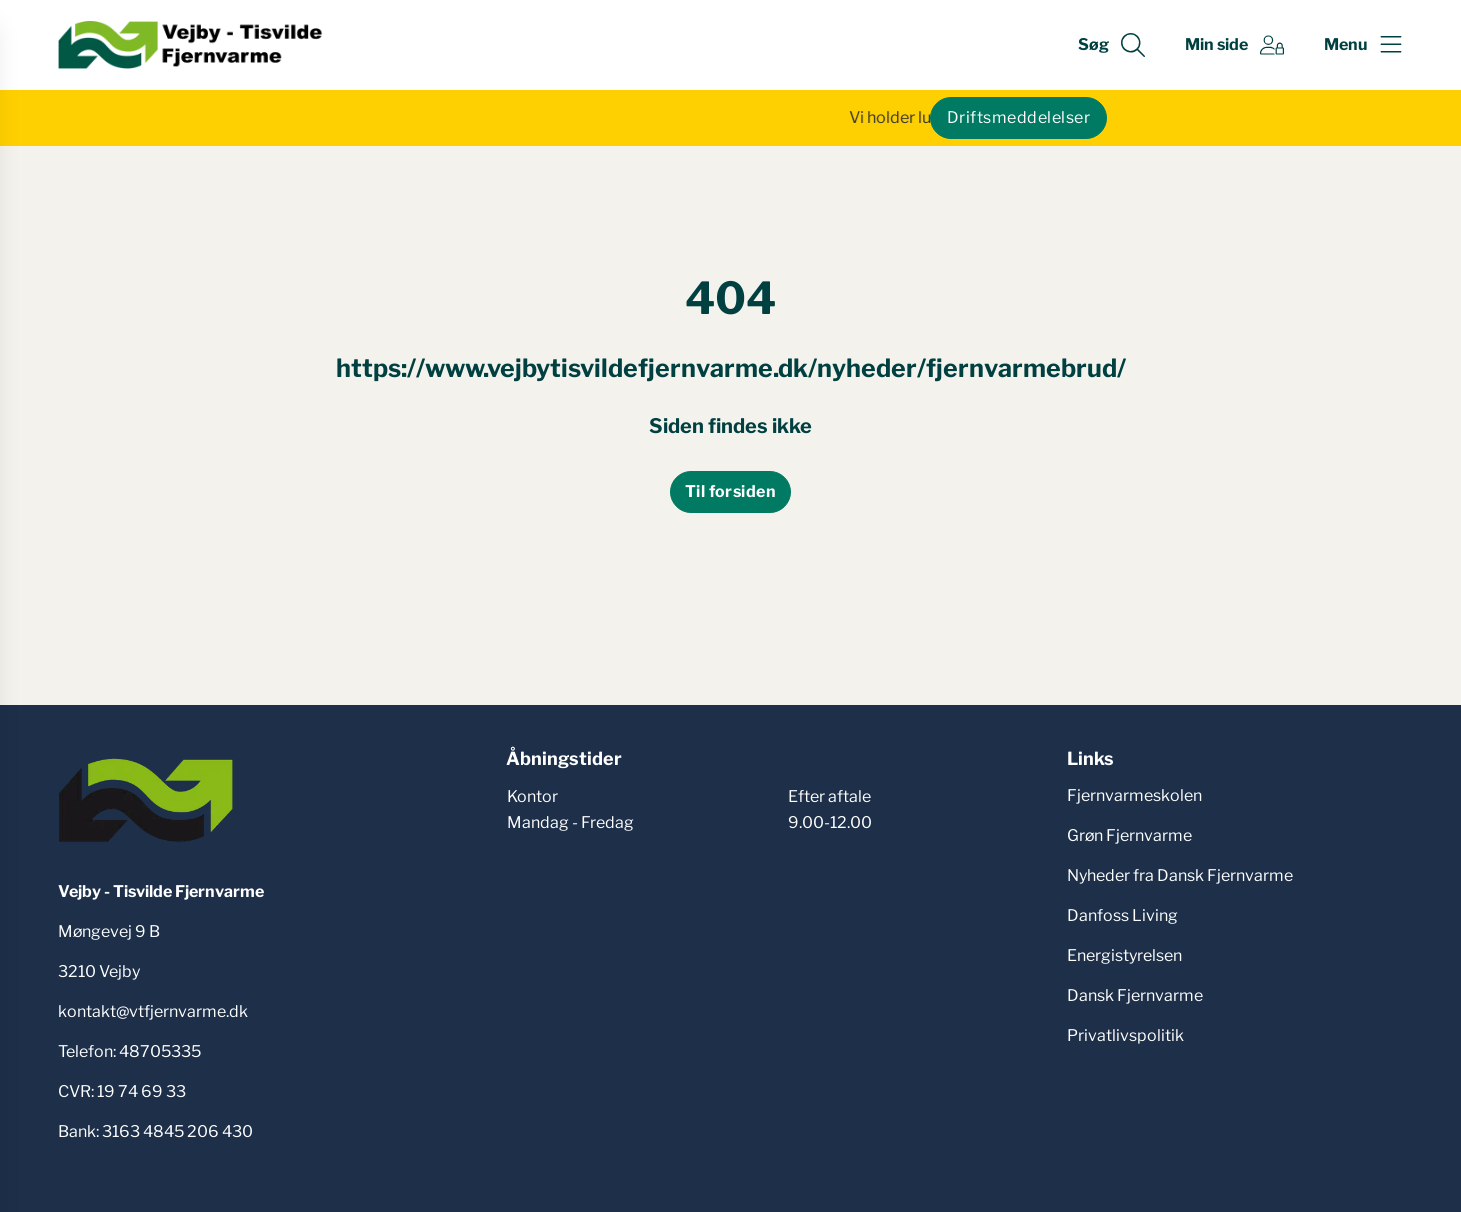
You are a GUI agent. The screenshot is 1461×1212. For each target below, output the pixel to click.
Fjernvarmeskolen (1134, 795)
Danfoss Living (1122, 915)
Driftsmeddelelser (1018, 117)
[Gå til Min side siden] (1234, 45)
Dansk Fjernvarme (1135, 995)
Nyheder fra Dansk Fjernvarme (1180, 875)
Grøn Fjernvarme (1129, 835)
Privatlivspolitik (1125, 1035)
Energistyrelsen (1124, 955)
